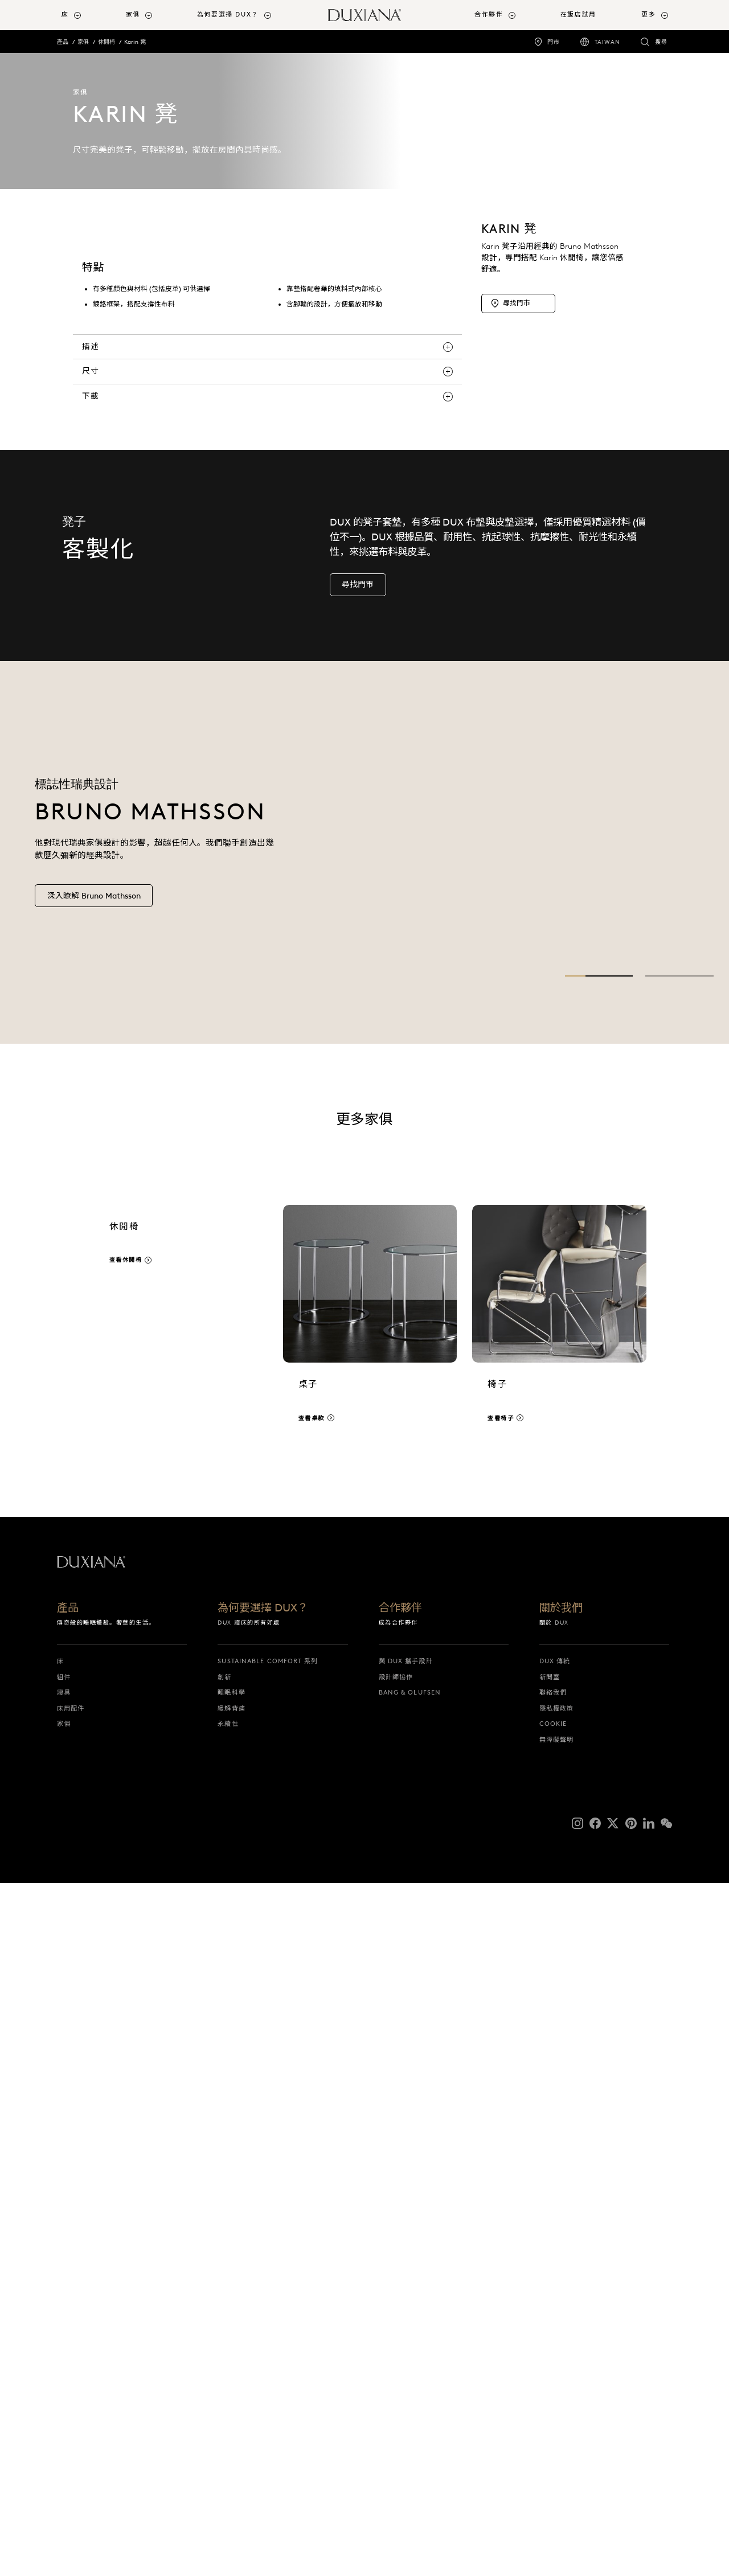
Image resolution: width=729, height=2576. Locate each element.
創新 (224, 2369)
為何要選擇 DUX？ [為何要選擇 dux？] (263, 2301)
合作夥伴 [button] (488, 14)
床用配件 (70, 2401)
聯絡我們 (553, 2385)
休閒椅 (106, 42)
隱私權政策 (556, 2401)
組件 (64, 2369)
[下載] (267, 1088)
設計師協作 (396, 2369)
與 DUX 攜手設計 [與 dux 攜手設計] (406, 2354)
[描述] (267, 1039)
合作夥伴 (400, 2301)
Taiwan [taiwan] (607, 42)
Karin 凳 (135, 42)
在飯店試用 (578, 14)
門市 (553, 42)
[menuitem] (89, 15)
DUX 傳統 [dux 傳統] (555, 2354)
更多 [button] (648, 14)
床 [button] (65, 14)
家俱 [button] (133, 14)
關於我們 (561, 2301)
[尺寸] (267, 1064)
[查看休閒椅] (181, 2016)
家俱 (83, 42)
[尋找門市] (518, 438)
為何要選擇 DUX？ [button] (228, 14)
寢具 (64, 2385)
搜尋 (661, 42)
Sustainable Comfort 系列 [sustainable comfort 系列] (268, 2354)
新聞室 (549, 2369)
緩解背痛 (231, 2401)
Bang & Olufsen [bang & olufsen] (410, 2385)
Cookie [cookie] (553, 2417)
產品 (62, 42)
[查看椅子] (559, 2016)
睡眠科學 (231, 2385)
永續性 (228, 2417)
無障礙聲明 (556, 2432)
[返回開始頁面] (364, 15)
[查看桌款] (370, 2016)
